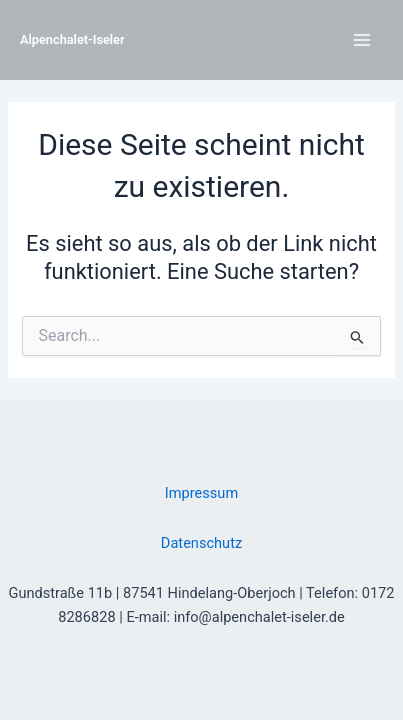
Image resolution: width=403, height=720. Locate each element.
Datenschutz (201, 543)
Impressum (201, 493)
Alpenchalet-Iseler (72, 39)
